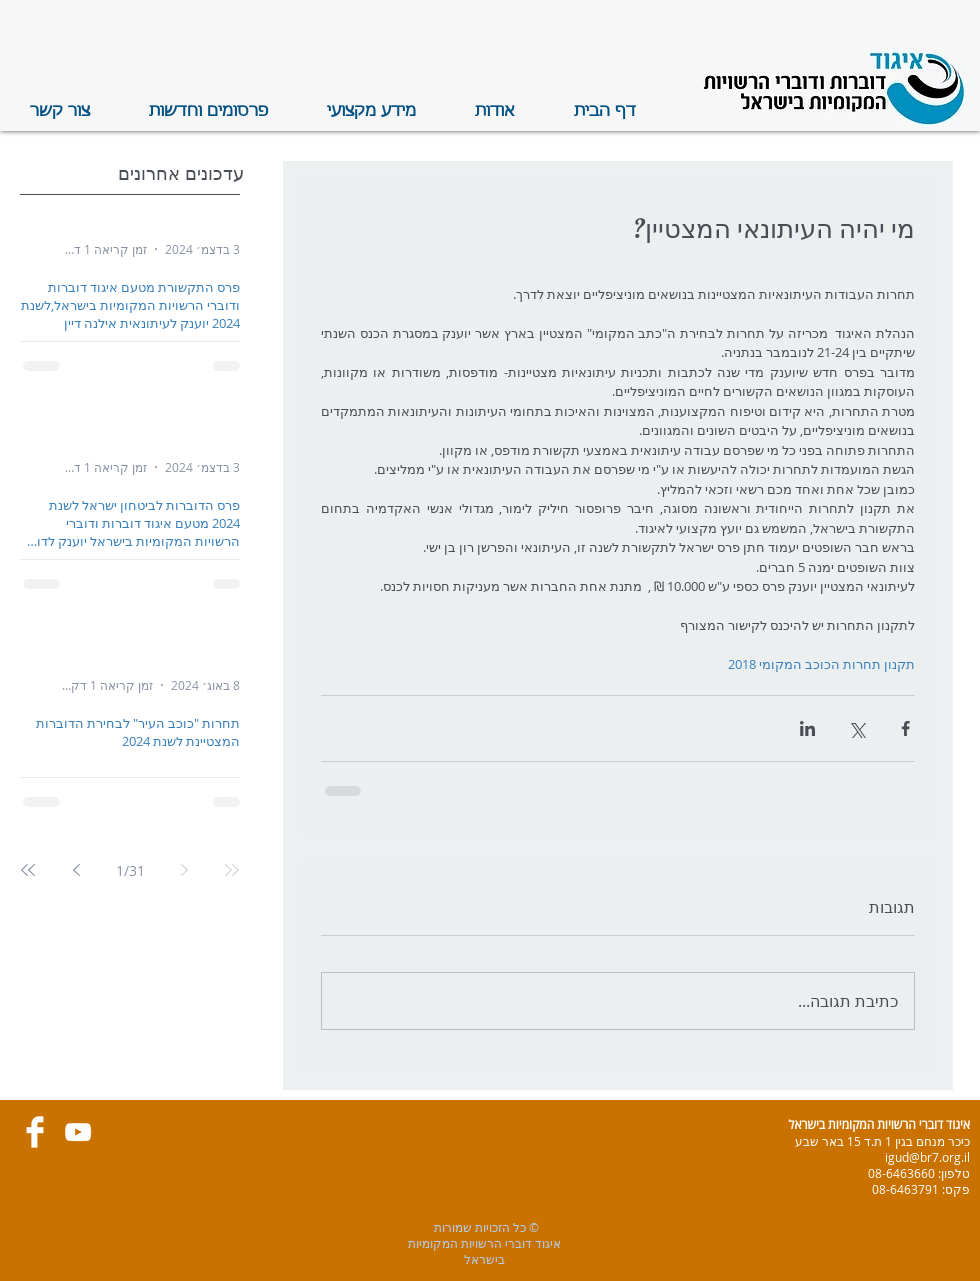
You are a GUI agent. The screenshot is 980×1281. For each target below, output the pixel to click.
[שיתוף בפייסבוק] (905, 728)
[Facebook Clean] (35, 1132)
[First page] (232, 870)
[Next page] (76, 870)
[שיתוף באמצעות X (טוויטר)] (856, 728)
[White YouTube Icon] (78, 1132)
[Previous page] (184, 870)
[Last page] (28, 870)
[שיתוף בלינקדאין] (807, 728)
